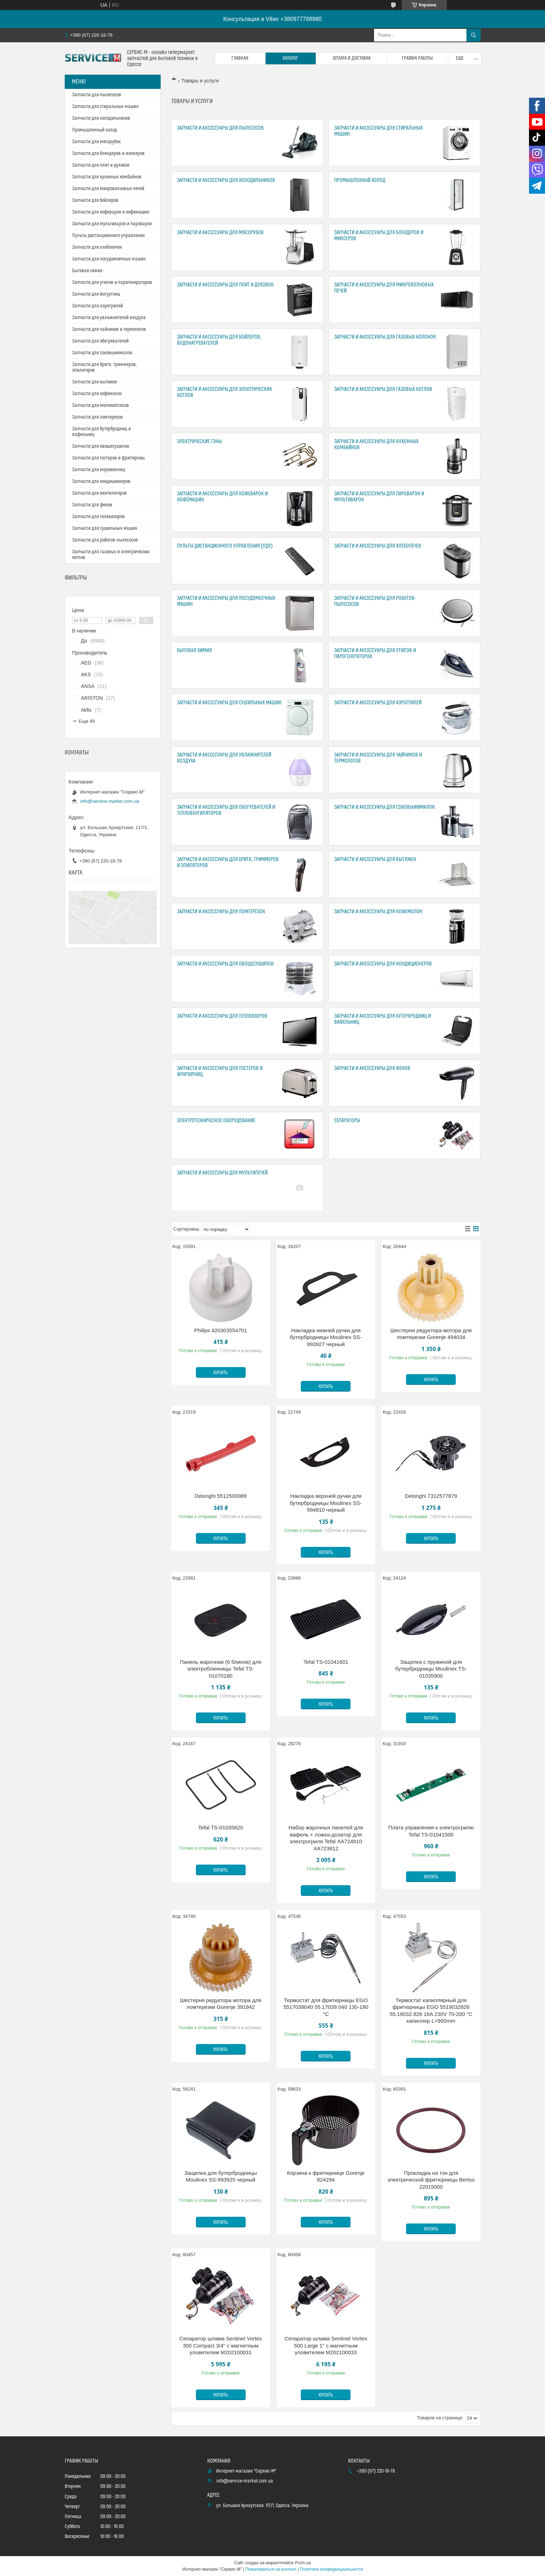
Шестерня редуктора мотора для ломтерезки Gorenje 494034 (431, 1333)
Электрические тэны (199, 442)
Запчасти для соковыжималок (102, 353)
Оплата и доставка (351, 58)
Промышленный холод (359, 180)
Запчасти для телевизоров (98, 517)
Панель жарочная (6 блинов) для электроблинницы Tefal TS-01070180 (220, 1669)
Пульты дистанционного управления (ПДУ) (225, 546)
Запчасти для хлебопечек (97, 247)
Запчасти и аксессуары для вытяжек (375, 859)
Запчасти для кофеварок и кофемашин (110, 212)
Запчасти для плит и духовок (100, 165)
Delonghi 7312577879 (431, 1496)
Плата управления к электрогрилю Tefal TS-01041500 (431, 1831)
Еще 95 (87, 721)
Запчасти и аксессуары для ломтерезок (221, 912)
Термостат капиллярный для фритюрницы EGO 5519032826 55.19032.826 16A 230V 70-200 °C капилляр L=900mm (431, 2010)
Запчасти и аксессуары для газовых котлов (383, 389)
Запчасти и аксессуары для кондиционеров (383, 964)
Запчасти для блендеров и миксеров (108, 153)
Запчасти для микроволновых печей (108, 189)
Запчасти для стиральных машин (105, 106)
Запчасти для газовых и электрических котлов (111, 554)
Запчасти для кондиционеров (101, 481)
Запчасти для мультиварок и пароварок (112, 224)
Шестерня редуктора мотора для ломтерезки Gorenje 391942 (220, 2003)
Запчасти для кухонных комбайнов (106, 177)
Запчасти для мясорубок (96, 142)
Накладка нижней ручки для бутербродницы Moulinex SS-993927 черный (326, 1337)
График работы (417, 58)
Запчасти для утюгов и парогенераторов (112, 282)
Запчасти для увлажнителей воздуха (109, 318)
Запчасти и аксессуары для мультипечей (222, 1173)
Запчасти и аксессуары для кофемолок (378, 912)
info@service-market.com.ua (109, 801)
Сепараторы (347, 1121)
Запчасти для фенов (92, 505)
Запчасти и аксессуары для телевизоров (222, 1016)
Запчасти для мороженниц (98, 470)
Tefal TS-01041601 (325, 1662)
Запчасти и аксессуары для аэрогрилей (378, 703)
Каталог (290, 58)
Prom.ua (303, 2562)
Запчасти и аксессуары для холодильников (226, 180)
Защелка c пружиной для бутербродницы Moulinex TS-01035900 (431, 1669)
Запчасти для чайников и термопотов (109, 329)
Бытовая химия (194, 650)
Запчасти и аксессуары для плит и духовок (225, 285)
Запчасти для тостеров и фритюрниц (108, 458)
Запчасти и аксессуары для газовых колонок (385, 337)
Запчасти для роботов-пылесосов (105, 540)
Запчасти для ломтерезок (97, 417)
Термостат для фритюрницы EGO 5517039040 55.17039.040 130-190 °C (325, 2007)
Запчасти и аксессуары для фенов (372, 1068)
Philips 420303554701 (220, 1330)
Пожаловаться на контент (270, 2569)
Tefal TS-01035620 (220, 1827)
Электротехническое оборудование (216, 1121)
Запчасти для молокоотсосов (100, 405)
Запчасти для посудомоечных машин (109, 259)
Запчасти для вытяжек (94, 382)
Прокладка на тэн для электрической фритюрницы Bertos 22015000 (431, 2180)
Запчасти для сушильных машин (104, 528)
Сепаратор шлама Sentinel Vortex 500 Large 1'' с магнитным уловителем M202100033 (325, 2345)
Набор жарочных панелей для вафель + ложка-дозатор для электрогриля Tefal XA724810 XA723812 (326, 1837)
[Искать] (473, 35)
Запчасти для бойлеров (95, 200)
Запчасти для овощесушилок (100, 446)
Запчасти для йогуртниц (96, 294)
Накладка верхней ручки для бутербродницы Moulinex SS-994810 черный (326, 1503)
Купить (220, 1373)
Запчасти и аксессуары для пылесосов (220, 128)
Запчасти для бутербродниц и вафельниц (101, 431)
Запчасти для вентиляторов (99, 493)
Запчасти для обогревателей (100, 341)
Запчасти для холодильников (101, 118)
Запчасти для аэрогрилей (97, 306)
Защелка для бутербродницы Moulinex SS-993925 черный (220, 2176)
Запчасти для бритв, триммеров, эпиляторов (104, 367)
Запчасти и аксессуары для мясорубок (220, 233)
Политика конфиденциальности (331, 2569)
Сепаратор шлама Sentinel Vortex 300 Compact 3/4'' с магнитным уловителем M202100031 (220, 2345)
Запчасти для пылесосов (96, 95)
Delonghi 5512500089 (220, 1496)
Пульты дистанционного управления (108, 235)
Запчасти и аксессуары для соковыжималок (384, 807)
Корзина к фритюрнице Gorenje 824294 (326, 2176)
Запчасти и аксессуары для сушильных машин (229, 703)
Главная (240, 58)
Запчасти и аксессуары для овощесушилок (225, 964)
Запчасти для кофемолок (97, 394)
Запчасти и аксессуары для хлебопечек (377, 546)
